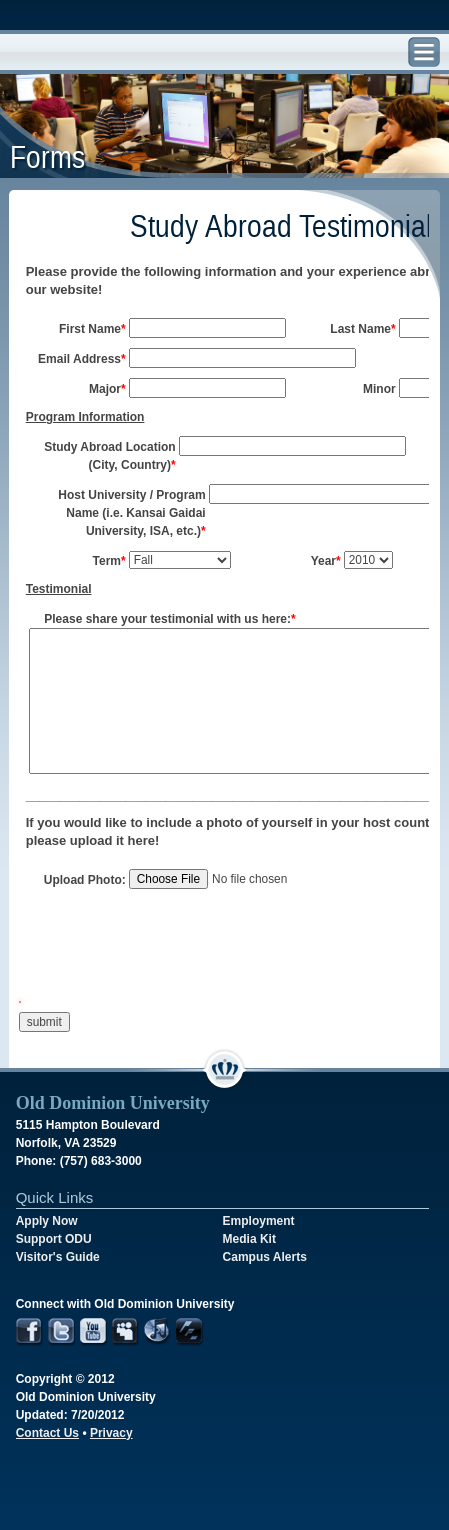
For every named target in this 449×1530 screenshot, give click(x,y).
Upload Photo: (85, 880)
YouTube (93, 1333)
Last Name (362, 329)
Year (326, 561)
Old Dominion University (79, 52)
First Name (92, 329)
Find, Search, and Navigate (424, 53)
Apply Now (47, 1221)
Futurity (189, 1333)
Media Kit (249, 1239)
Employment (259, 1221)
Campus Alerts (265, 1257)
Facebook (29, 1333)
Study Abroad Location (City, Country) (110, 456)
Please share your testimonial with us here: (169, 619)
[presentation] (168, 958)
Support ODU (54, 1239)
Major (107, 389)
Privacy (111, 1433)
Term (109, 561)
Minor (379, 389)
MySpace (125, 1333)
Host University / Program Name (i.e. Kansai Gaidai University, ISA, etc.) (131, 513)
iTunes (157, 1333)
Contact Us (47, 1433)
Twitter (61, 1333)
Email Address (82, 359)
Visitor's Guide (58, 1257)
